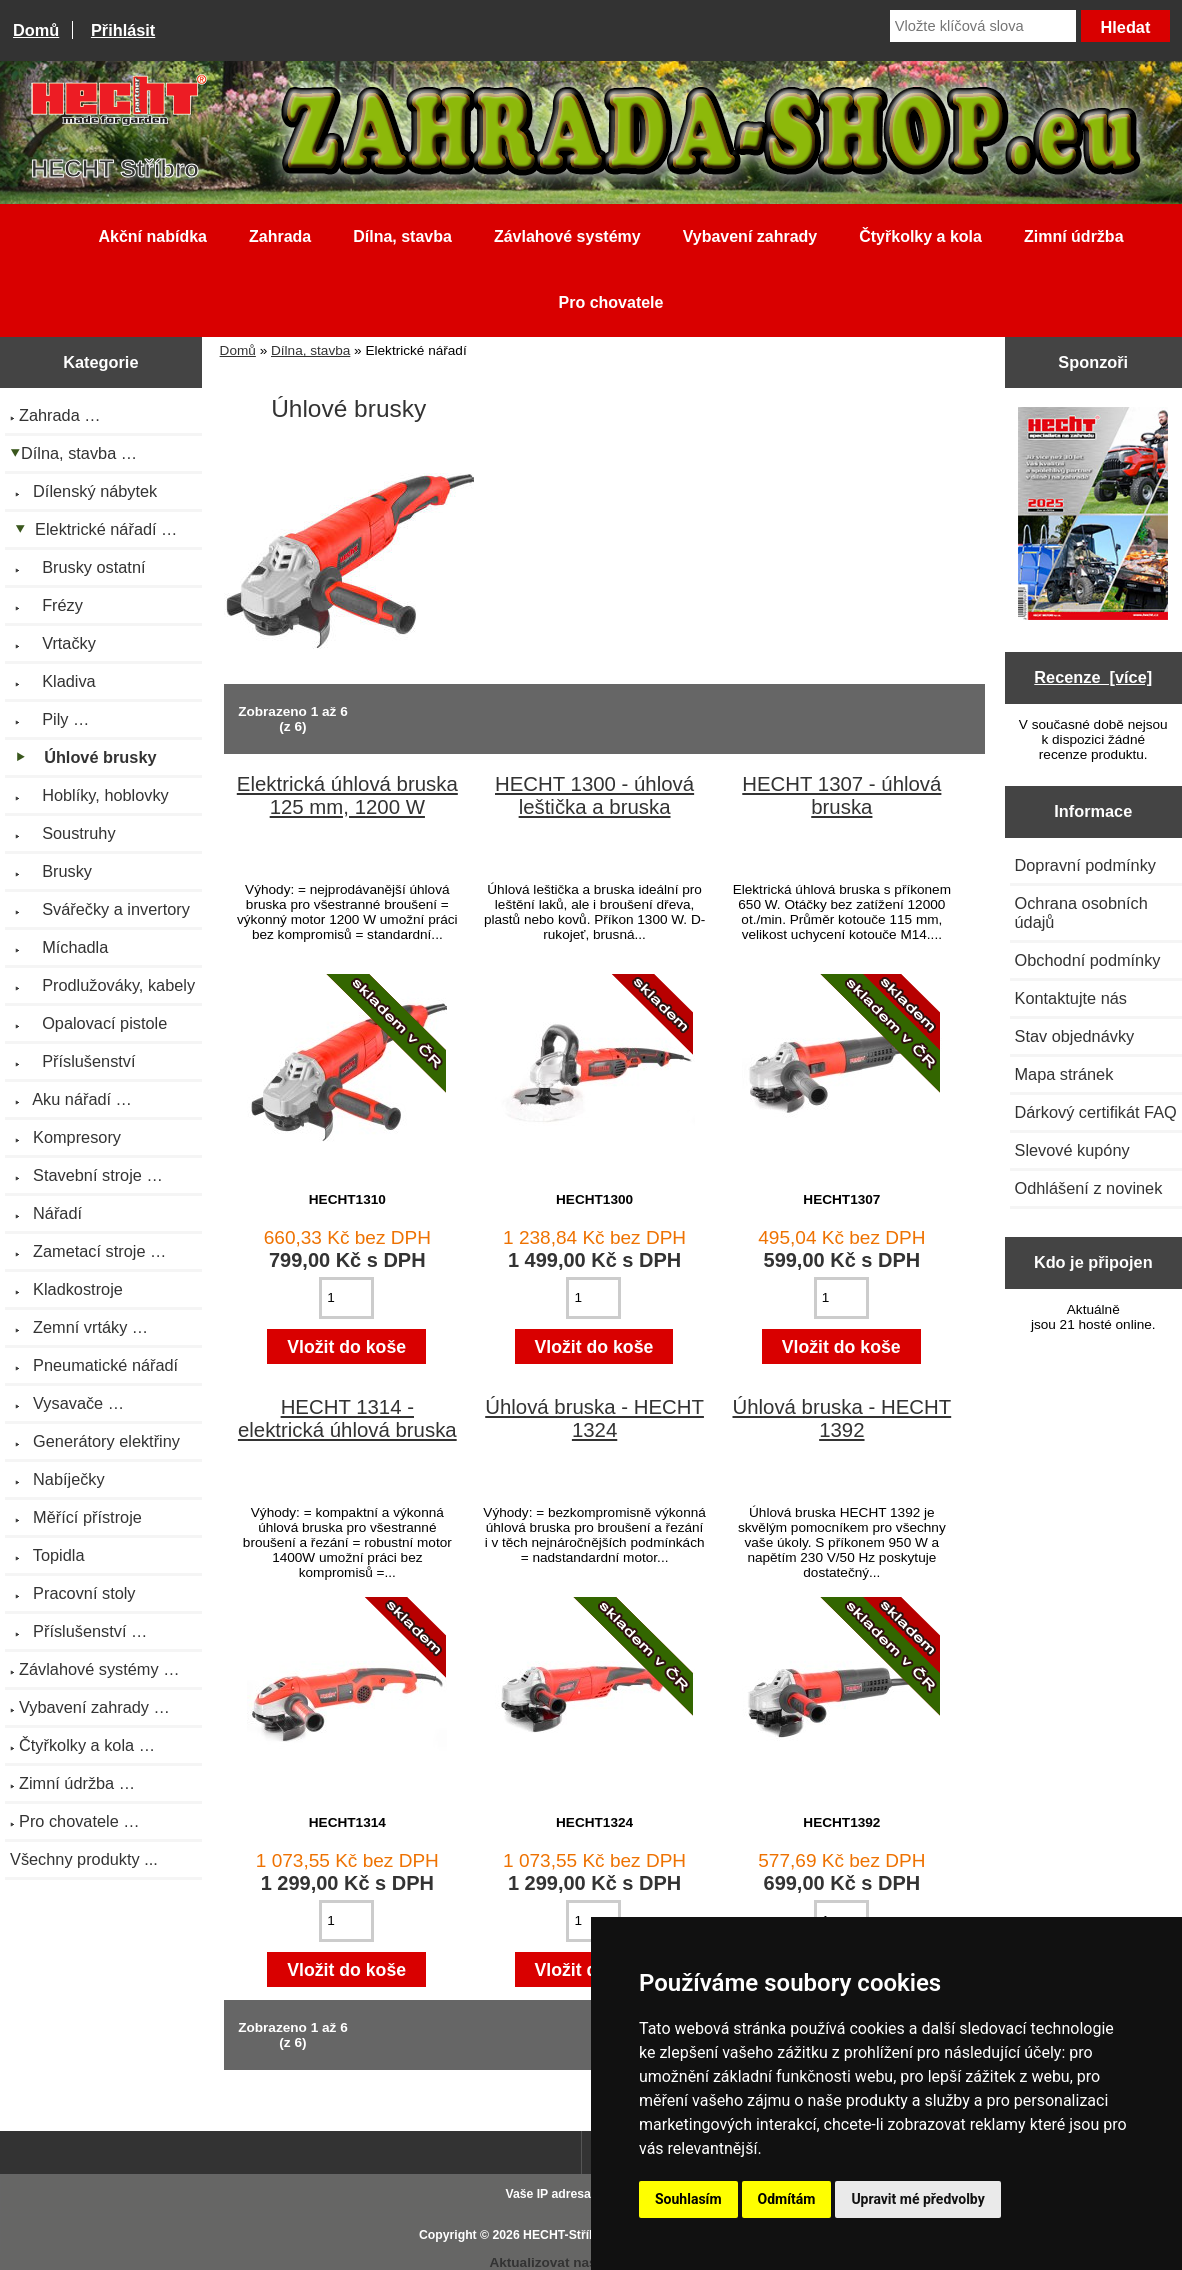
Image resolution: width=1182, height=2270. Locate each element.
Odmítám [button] (787, 2199)
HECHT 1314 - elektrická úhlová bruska (347, 1418)
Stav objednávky (1075, 1036)
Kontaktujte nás (1071, 998)
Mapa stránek (1064, 1074)
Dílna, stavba (310, 350)
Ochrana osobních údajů (1081, 912)
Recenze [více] (1093, 677)
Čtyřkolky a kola (920, 236)
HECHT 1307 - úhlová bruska (841, 795)
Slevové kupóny (1072, 1150)
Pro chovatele (611, 302)
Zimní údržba (1074, 236)
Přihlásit (123, 30)
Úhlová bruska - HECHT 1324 (594, 1418)
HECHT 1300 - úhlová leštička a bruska (594, 795)
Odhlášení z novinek (1089, 1188)
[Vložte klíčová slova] (983, 26)
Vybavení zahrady (750, 236)
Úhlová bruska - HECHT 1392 (841, 1418)
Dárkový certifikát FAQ (1096, 1112)
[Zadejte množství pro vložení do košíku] (346, 1298)
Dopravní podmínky (1085, 865)
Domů (36, 30)
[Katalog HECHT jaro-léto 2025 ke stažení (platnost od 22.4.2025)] (1093, 515)
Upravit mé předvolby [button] (917, 2199)
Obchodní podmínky (1088, 960)
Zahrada (280, 236)
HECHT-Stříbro (566, 2235)
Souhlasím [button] (688, 2199)
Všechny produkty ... (84, 1859)
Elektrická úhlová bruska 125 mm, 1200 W (347, 795)
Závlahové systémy (567, 236)
